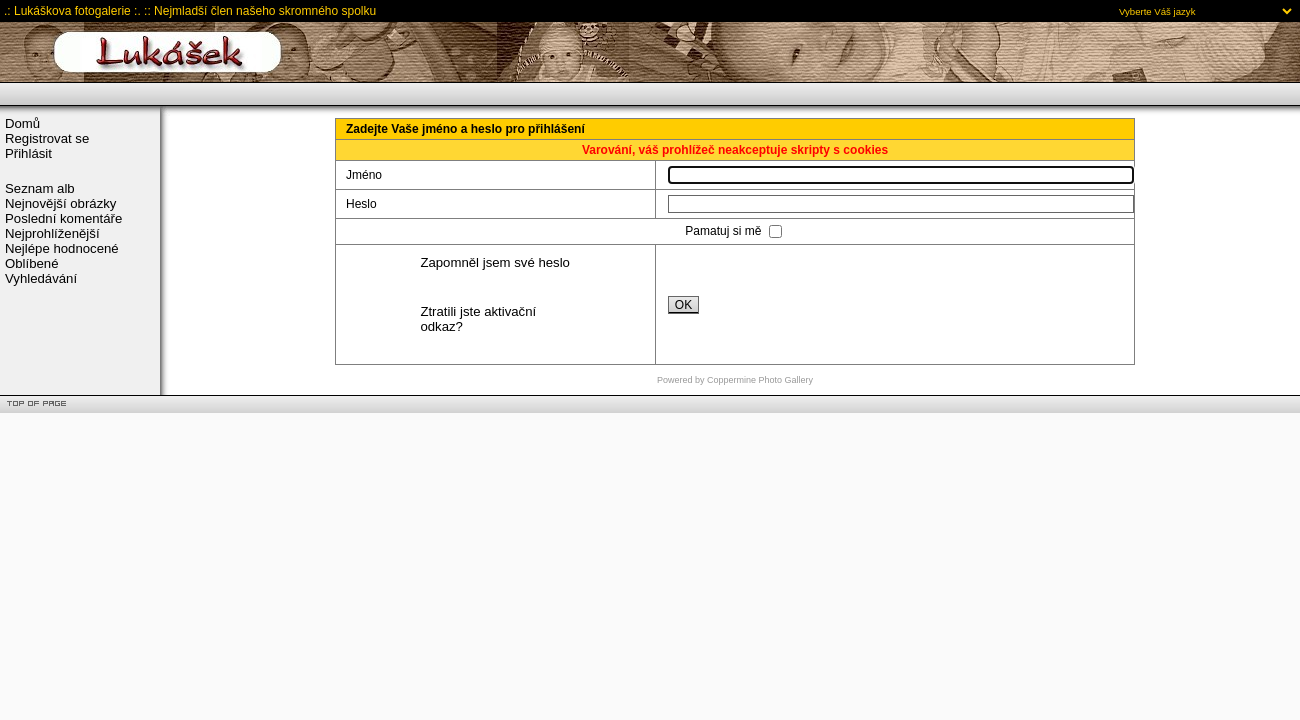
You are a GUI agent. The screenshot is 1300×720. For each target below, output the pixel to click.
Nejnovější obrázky (60, 203)
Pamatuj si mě (724, 231)
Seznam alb (40, 188)
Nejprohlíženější (52, 233)
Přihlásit (28, 153)
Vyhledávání (41, 278)
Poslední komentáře (63, 218)
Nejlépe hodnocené (62, 248)
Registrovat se (47, 138)
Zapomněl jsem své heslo (495, 262)
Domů (22, 123)
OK (683, 305)
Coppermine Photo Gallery (760, 380)
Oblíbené (32, 263)
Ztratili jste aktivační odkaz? (478, 319)
